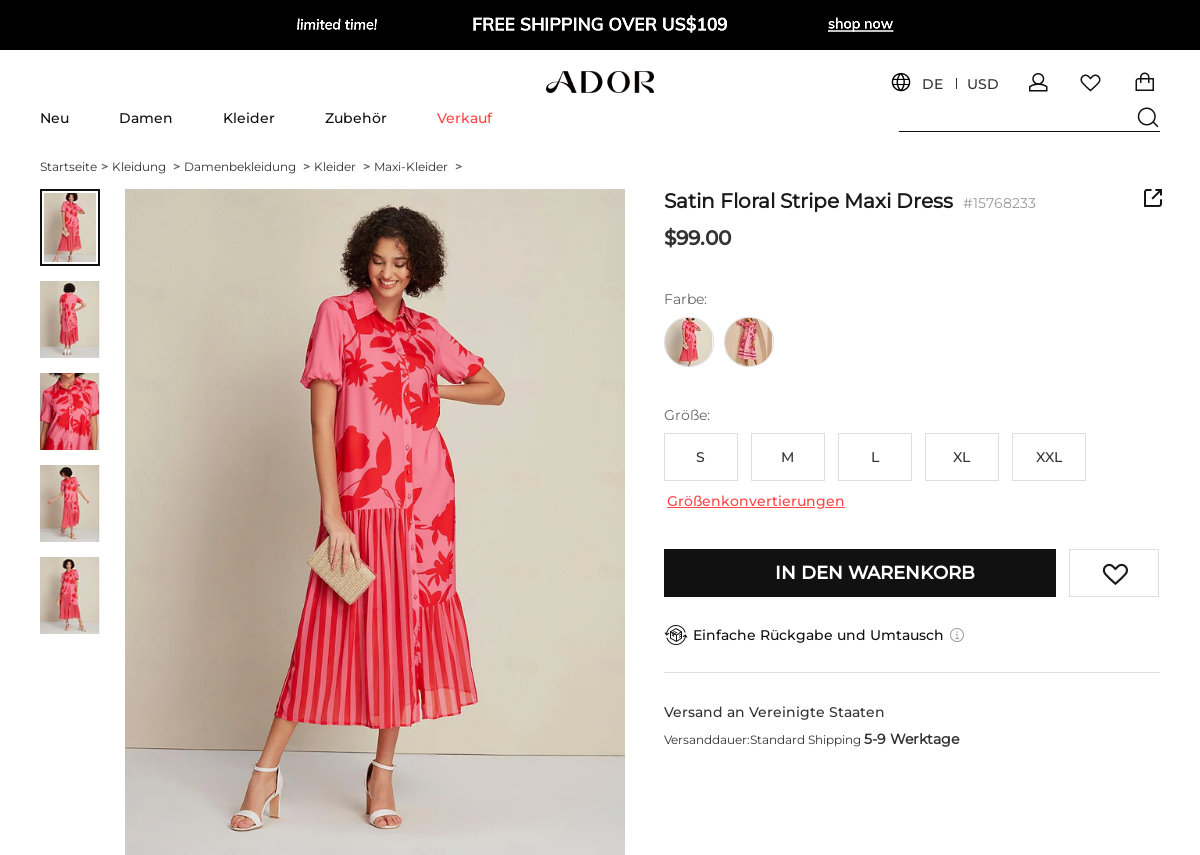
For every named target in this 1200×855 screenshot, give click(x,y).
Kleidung (146, 166)
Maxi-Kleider (418, 166)
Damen (146, 118)
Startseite (74, 166)
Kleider (249, 118)
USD (983, 84)
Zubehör (356, 118)
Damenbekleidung (247, 166)
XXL (1049, 457)
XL (961, 457)
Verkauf (464, 118)
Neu (54, 118)
